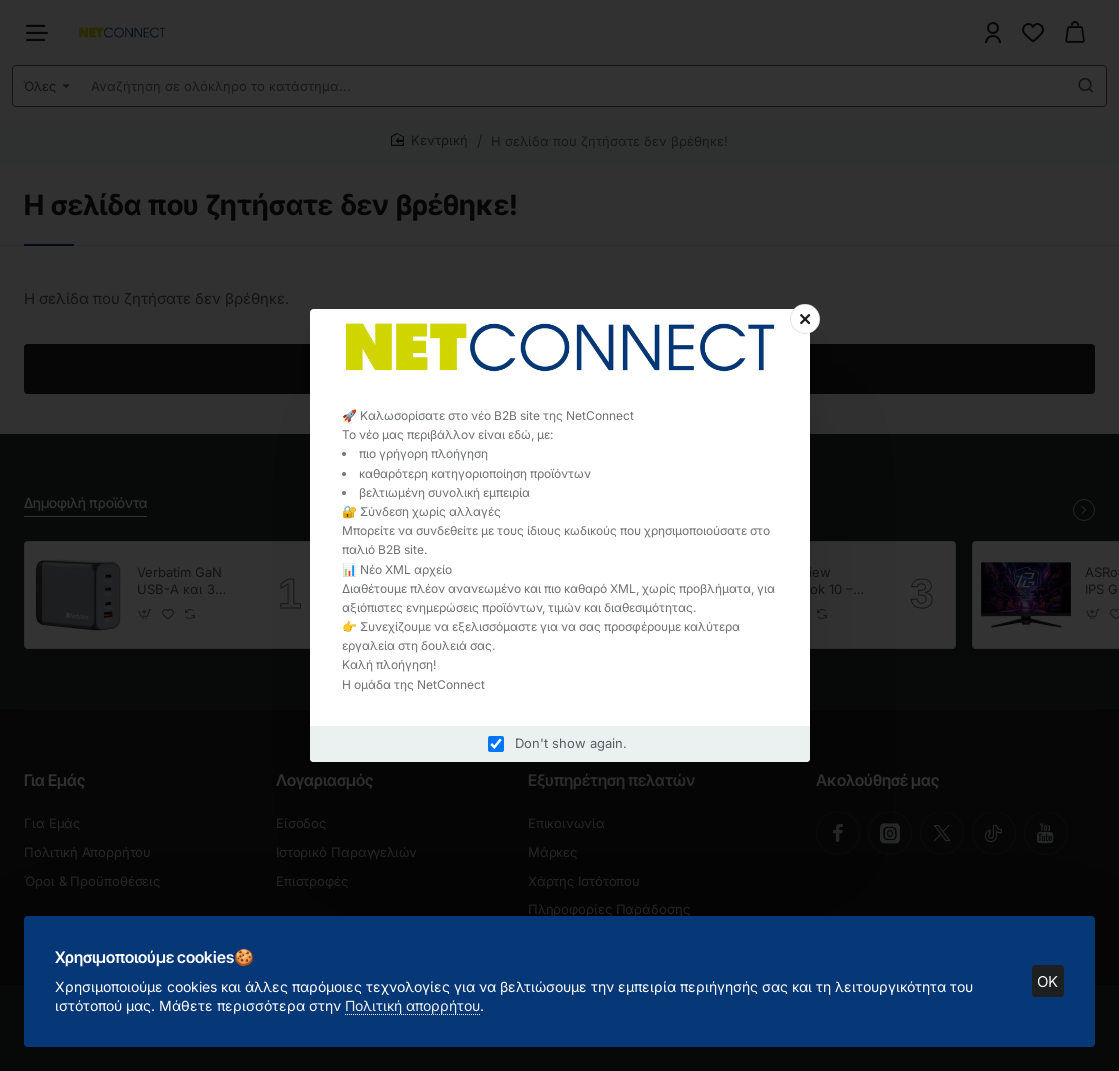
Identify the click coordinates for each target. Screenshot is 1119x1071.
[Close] (805, 319)
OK (1047, 980)
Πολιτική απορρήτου (413, 1004)
